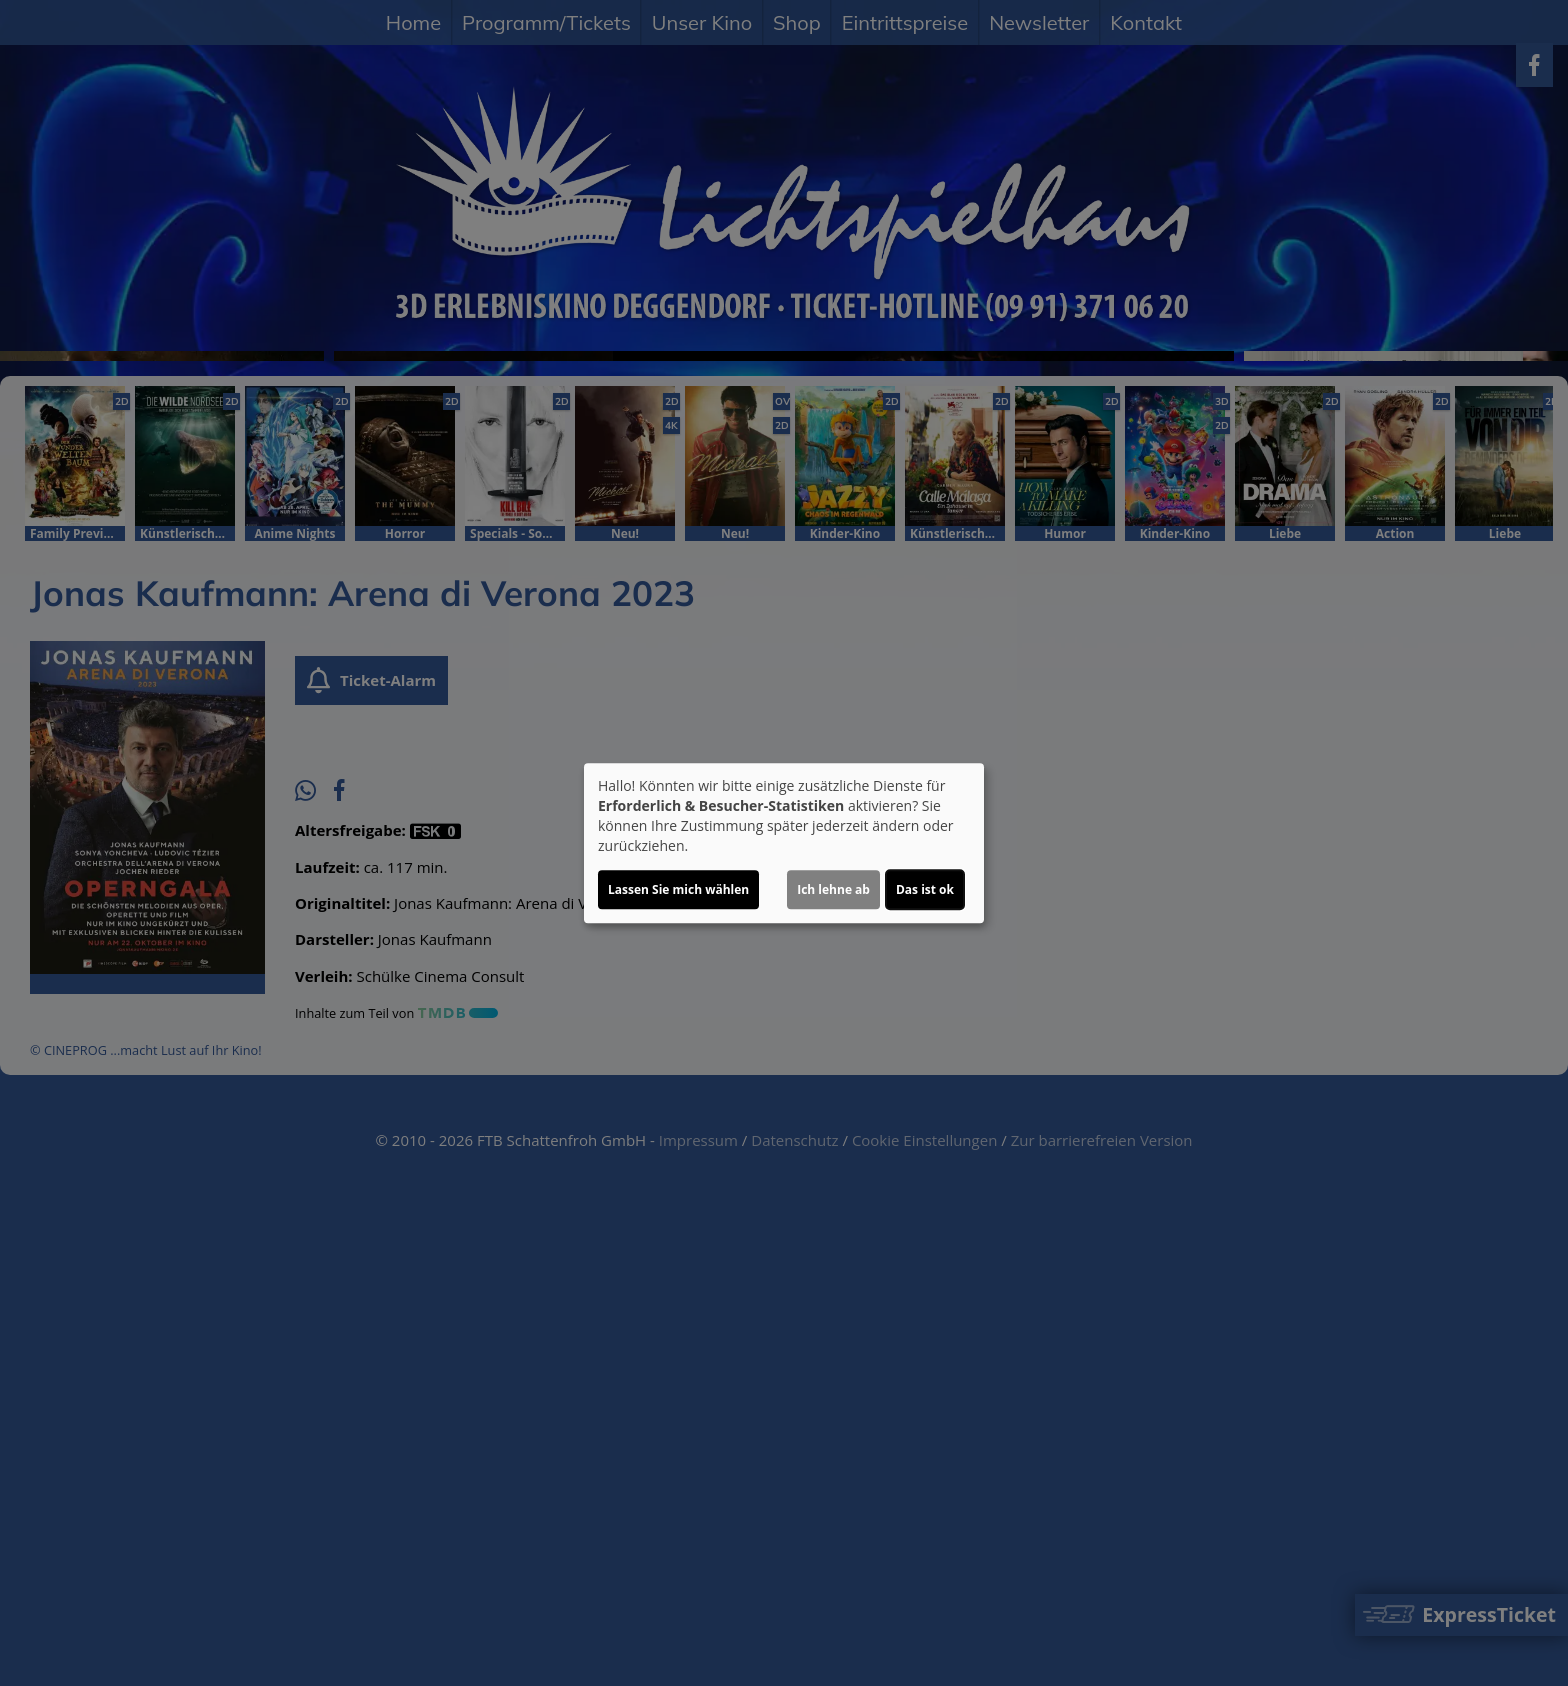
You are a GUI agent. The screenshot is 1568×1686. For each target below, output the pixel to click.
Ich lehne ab (833, 889)
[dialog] (784, 843)
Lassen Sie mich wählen (678, 889)
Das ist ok (925, 889)
